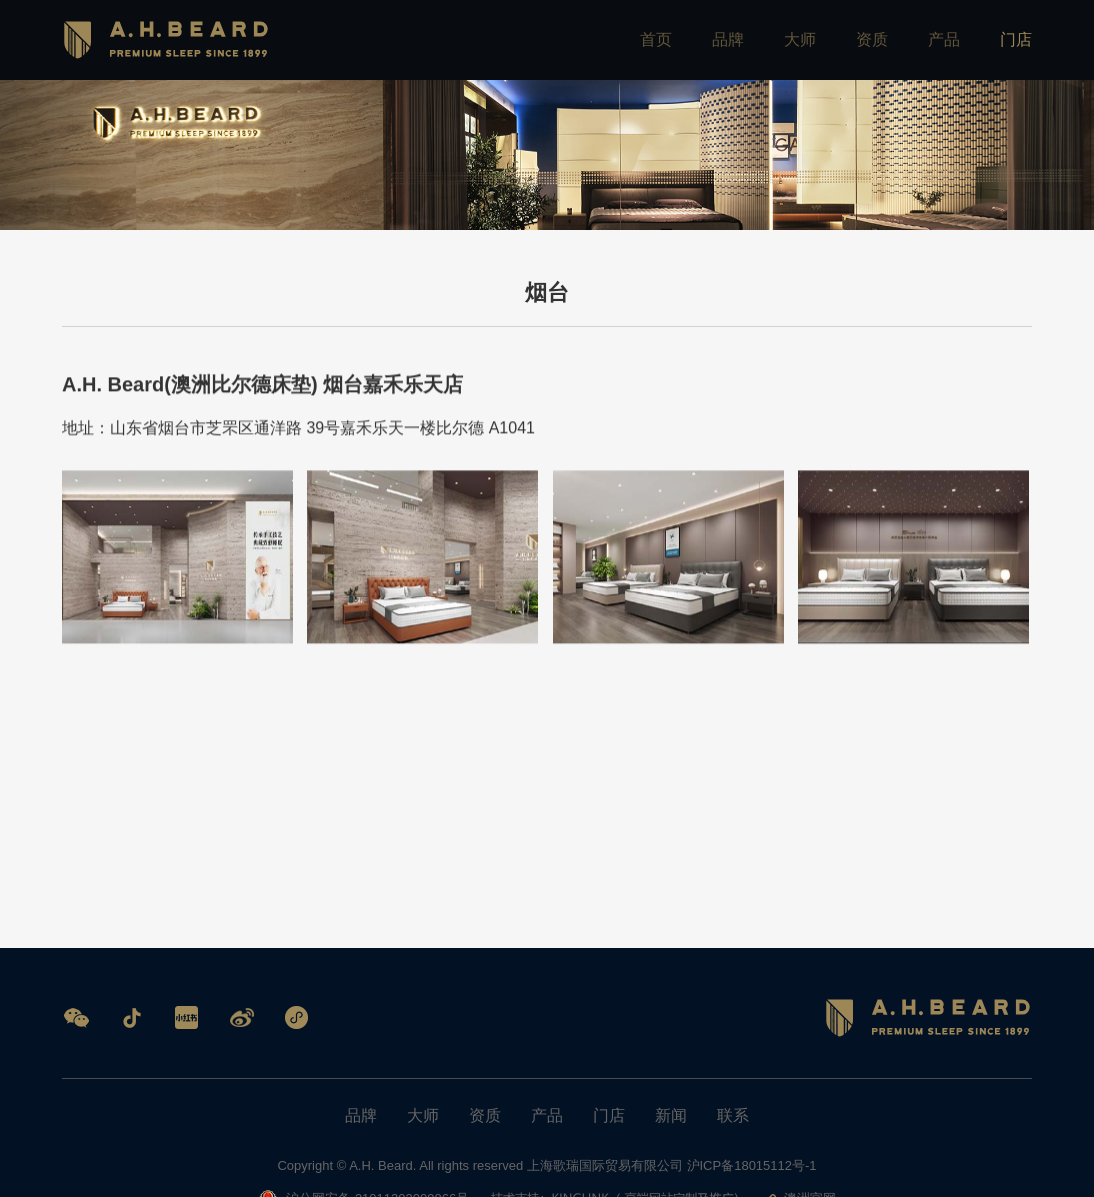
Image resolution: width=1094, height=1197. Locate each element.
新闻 (671, 1115)
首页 (656, 39)
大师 (800, 39)
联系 (733, 1115)
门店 (1016, 39)
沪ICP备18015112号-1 (752, 1165)
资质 (872, 39)
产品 (944, 39)
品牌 (728, 39)
